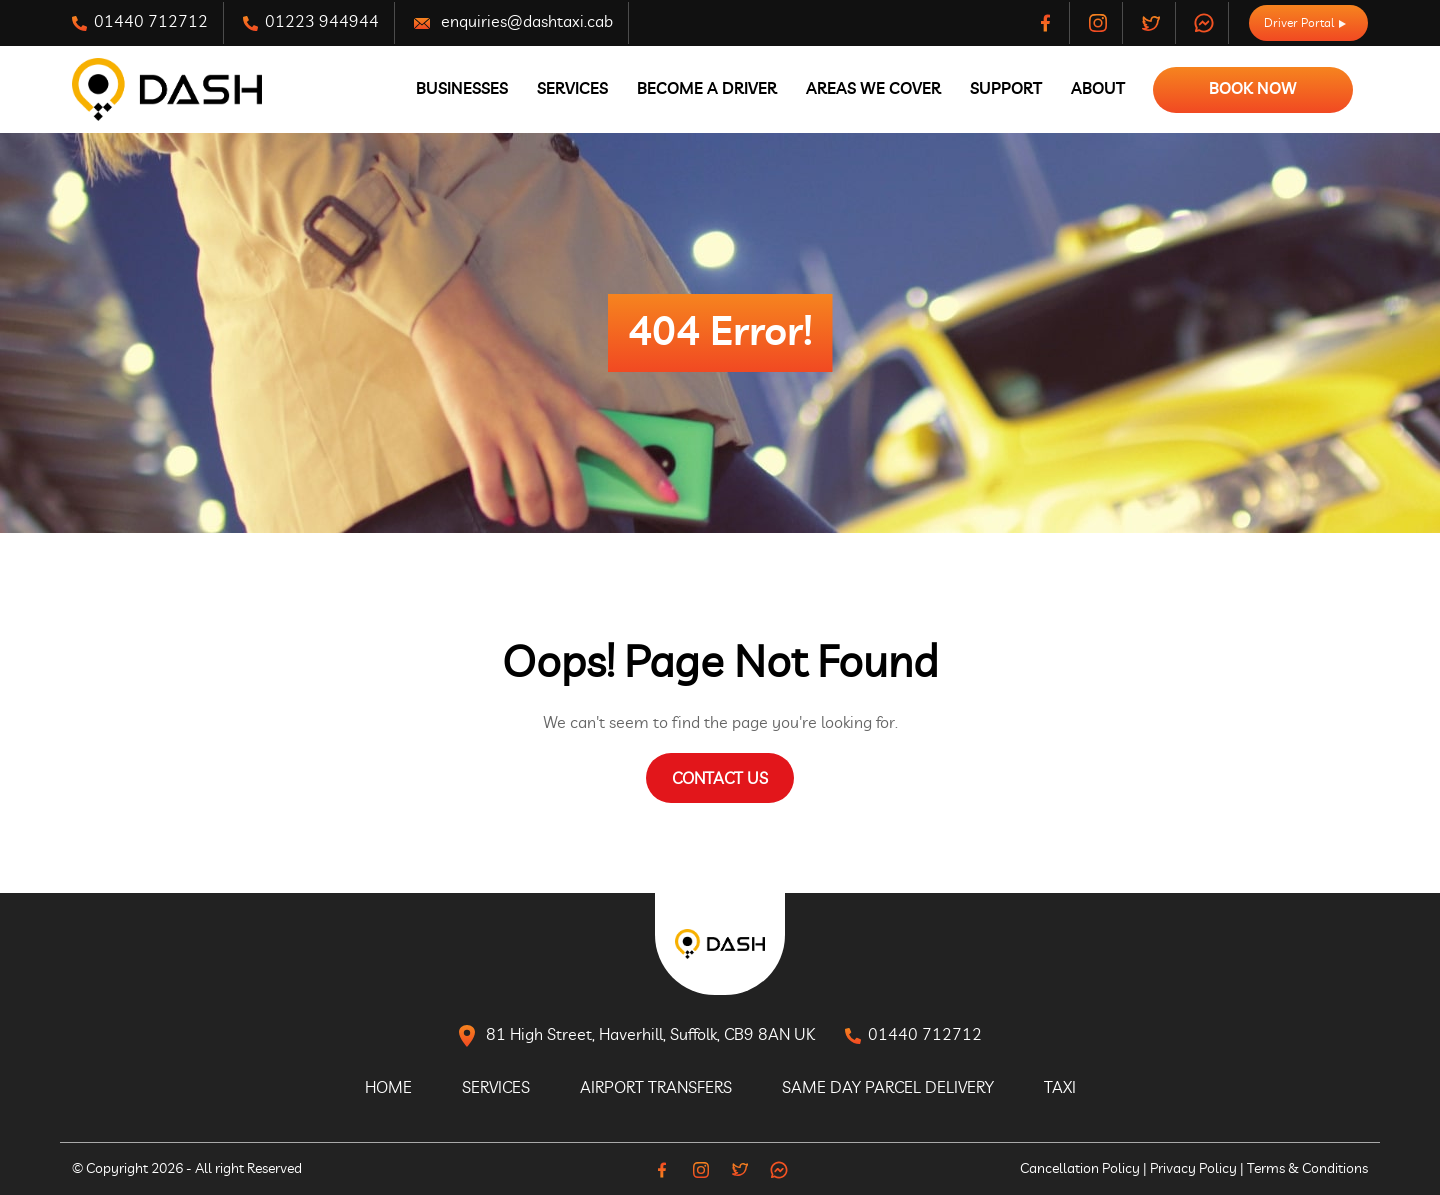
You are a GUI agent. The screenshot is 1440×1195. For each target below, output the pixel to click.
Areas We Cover (873, 89)
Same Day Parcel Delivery (888, 1088)
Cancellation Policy (1080, 1169)
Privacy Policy (1193, 1169)
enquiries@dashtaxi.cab (513, 23)
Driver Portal (1305, 23)
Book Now (1253, 89)
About (1098, 89)
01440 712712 (140, 23)
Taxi (1060, 1088)
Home (388, 1088)
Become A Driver (707, 89)
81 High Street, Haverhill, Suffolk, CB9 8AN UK (637, 1036)
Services (572, 89)
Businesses (462, 89)
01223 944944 (311, 23)
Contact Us (720, 779)
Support (1006, 89)
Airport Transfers (656, 1088)
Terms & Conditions (1307, 1169)
